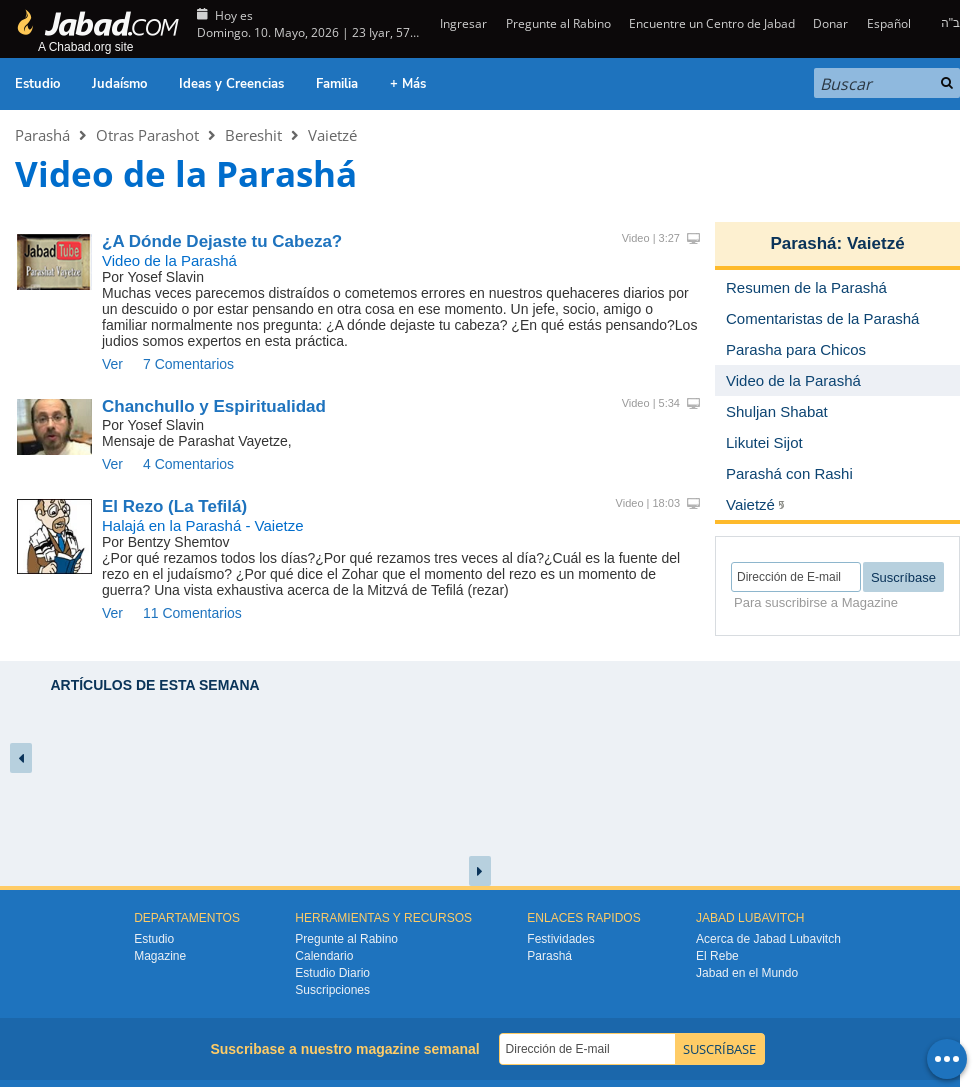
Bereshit (253, 135)
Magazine (160, 956)
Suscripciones (332, 990)
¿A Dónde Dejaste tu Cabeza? (222, 241)
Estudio (37, 84)
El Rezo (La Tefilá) (174, 506)
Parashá (42, 135)
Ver (112, 364)
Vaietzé (332, 135)
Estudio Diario (332, 973)
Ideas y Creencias (231, 84)
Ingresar (462, 23)
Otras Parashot (147, 135)
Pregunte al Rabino (558, 23)
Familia (337, 84)
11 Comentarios (192, 613)
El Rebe (717, 956)
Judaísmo (119, 84)
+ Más (408, 84)
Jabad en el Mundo (747, 973)
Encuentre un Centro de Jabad (712, 23)
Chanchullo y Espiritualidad (214, 406)
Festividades (560, 939)
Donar (830, 23)
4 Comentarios (188, 464)
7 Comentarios (188, 364)
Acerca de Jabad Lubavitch (768, 939)
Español (889, 23)
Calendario (324, 956)
